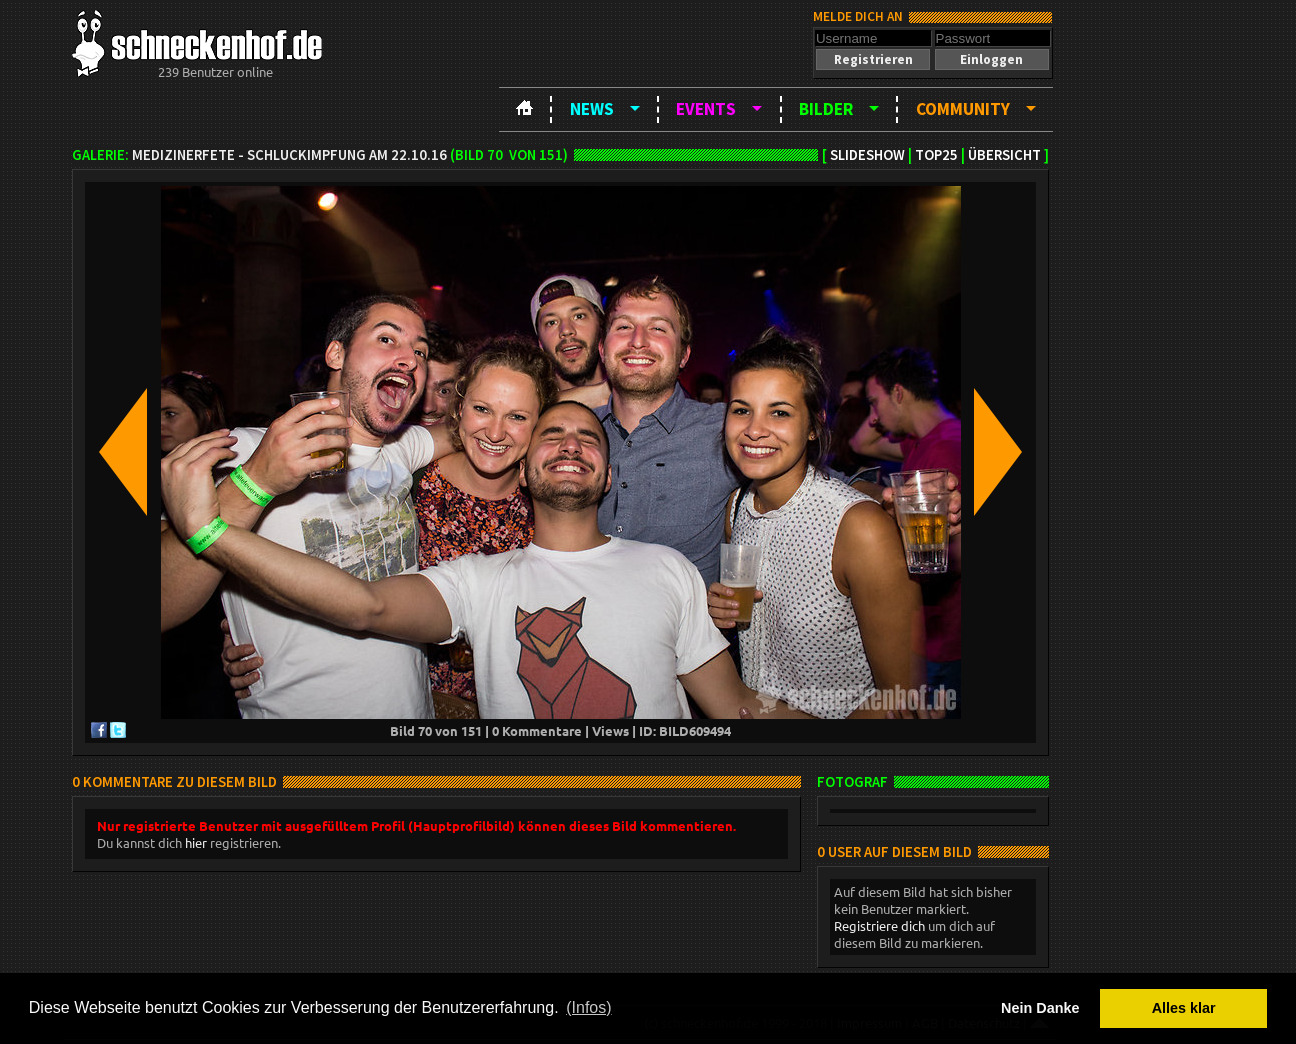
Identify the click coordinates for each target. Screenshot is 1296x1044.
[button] (873, 59)
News (592, 109)
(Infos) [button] (588, 1007)
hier (196, 842)
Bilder (826, 109)
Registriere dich (879, 925)
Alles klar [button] (1184, 1008)
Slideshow (867, 155)
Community (963, 109)
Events (706, 109)
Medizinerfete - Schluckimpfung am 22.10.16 (289, 155)
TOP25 (936, 155)
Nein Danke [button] (1040, 1008)
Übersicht (1004, 155)
